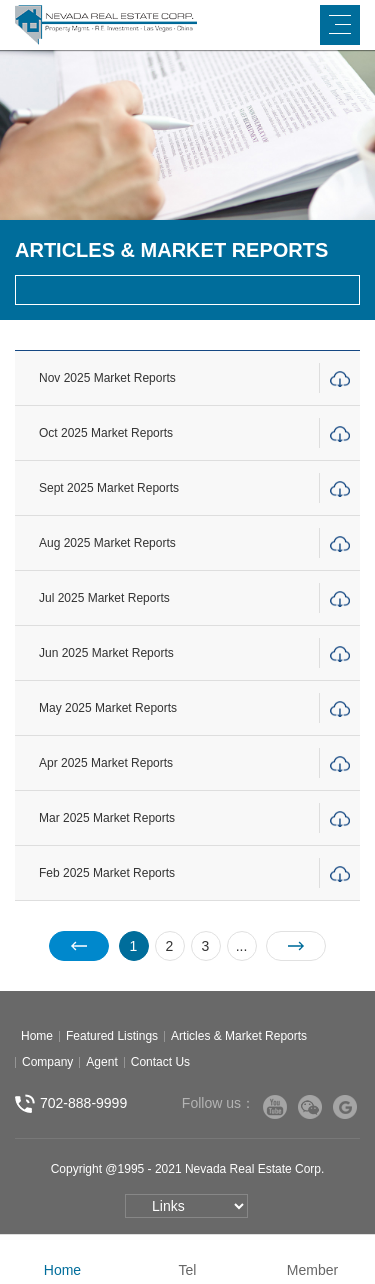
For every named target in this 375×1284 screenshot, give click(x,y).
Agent (101, 1062)
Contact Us (160, 1062)
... (242, 946)
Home (37, 1036)
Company (47, 1062)
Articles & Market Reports (239, 1036)
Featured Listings (112, 1036)
